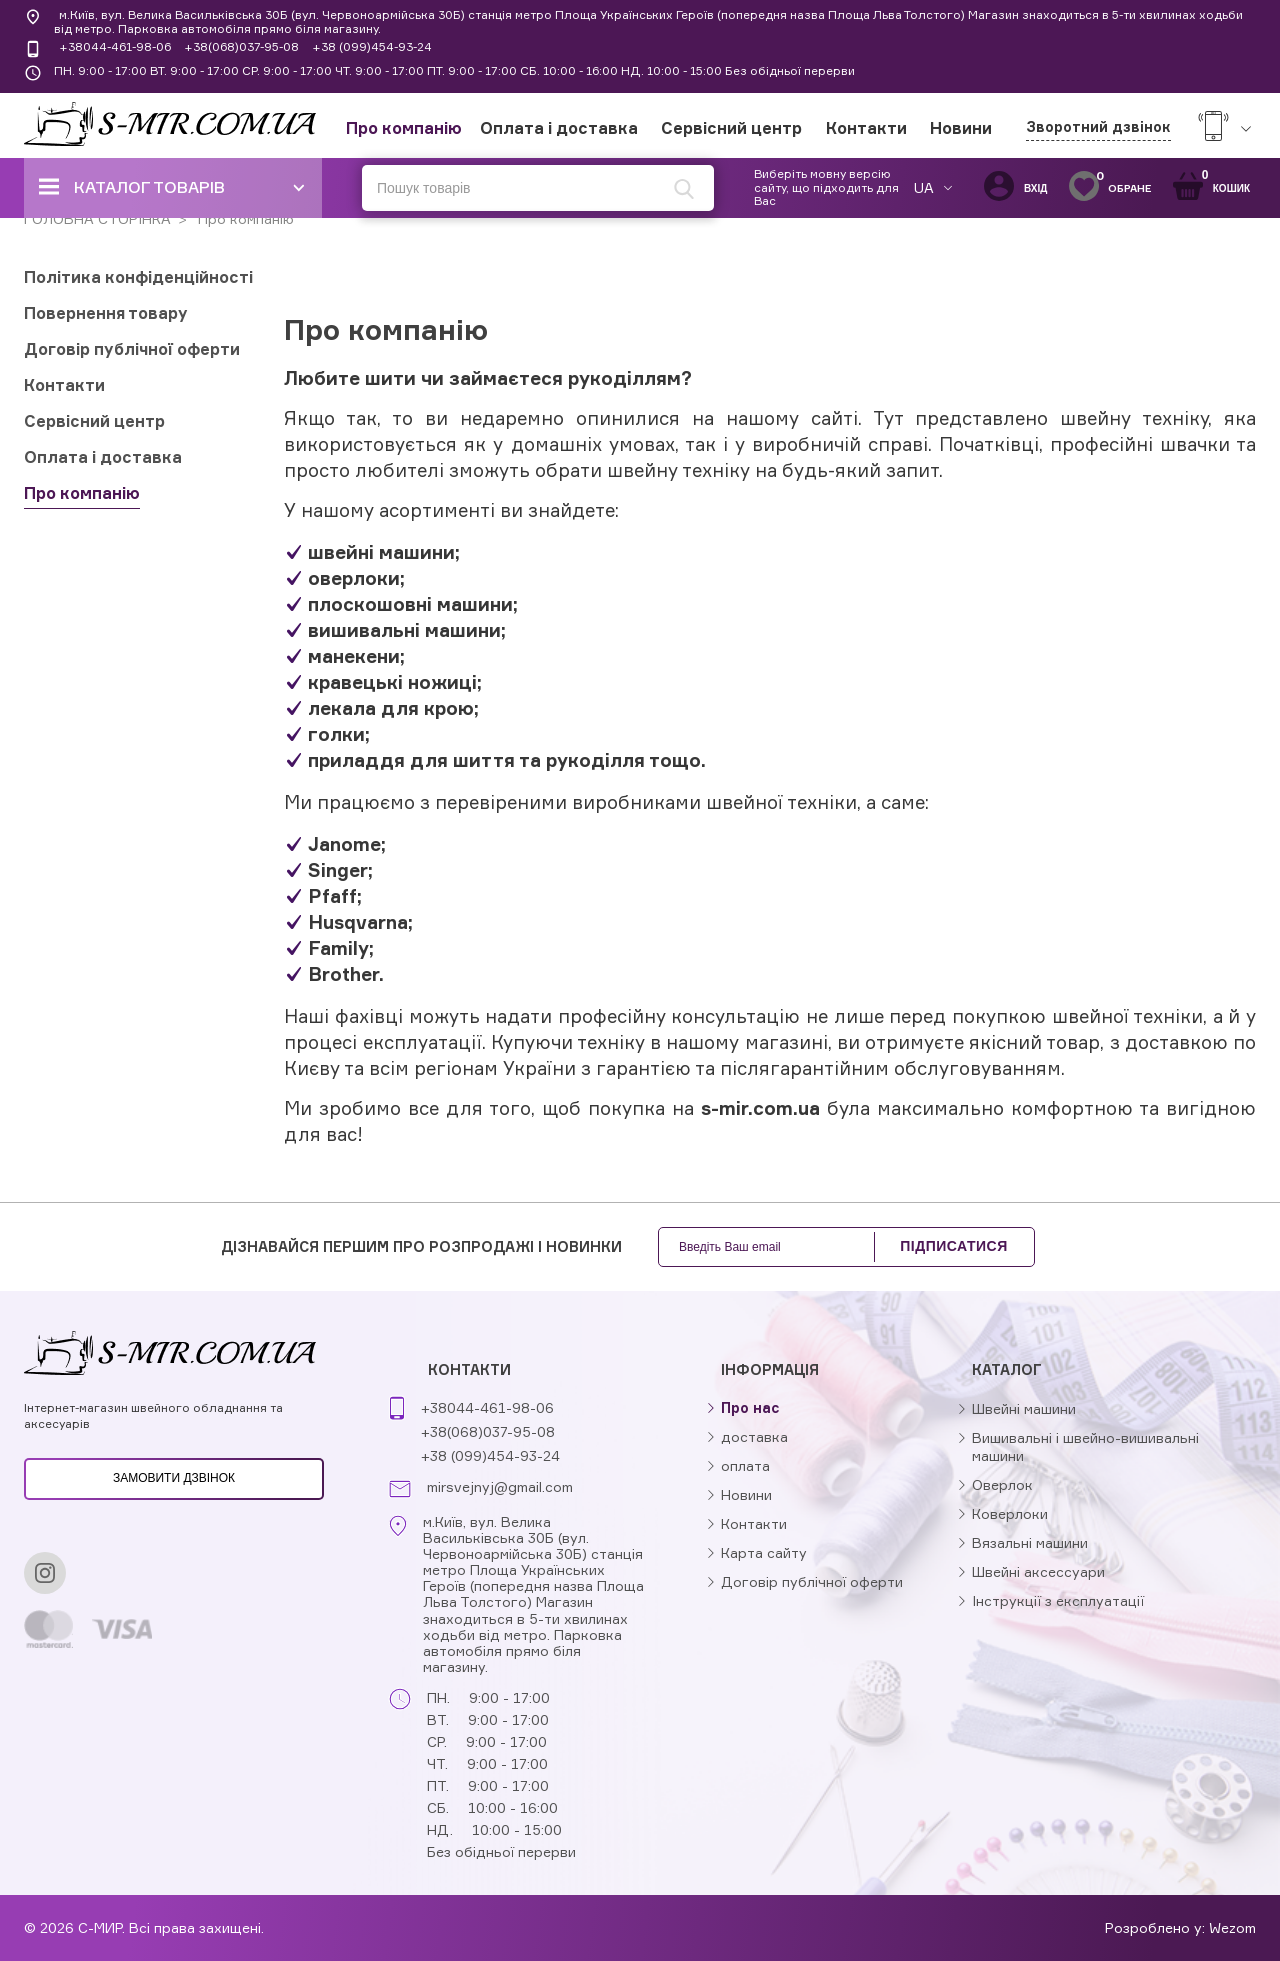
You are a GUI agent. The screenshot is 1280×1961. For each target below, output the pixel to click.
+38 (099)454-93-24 (372, 46)
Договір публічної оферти (132, 349)
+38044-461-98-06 (115, 46)
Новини (961, 128)
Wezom (1232, 1927)
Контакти (866, 128)
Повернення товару (106, 313)
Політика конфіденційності (138, 277)
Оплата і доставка (559, 128)
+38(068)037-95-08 (241, 46)
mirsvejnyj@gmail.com (500, 1487)
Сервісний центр (731, 128)
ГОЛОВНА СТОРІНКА (97, 218)
